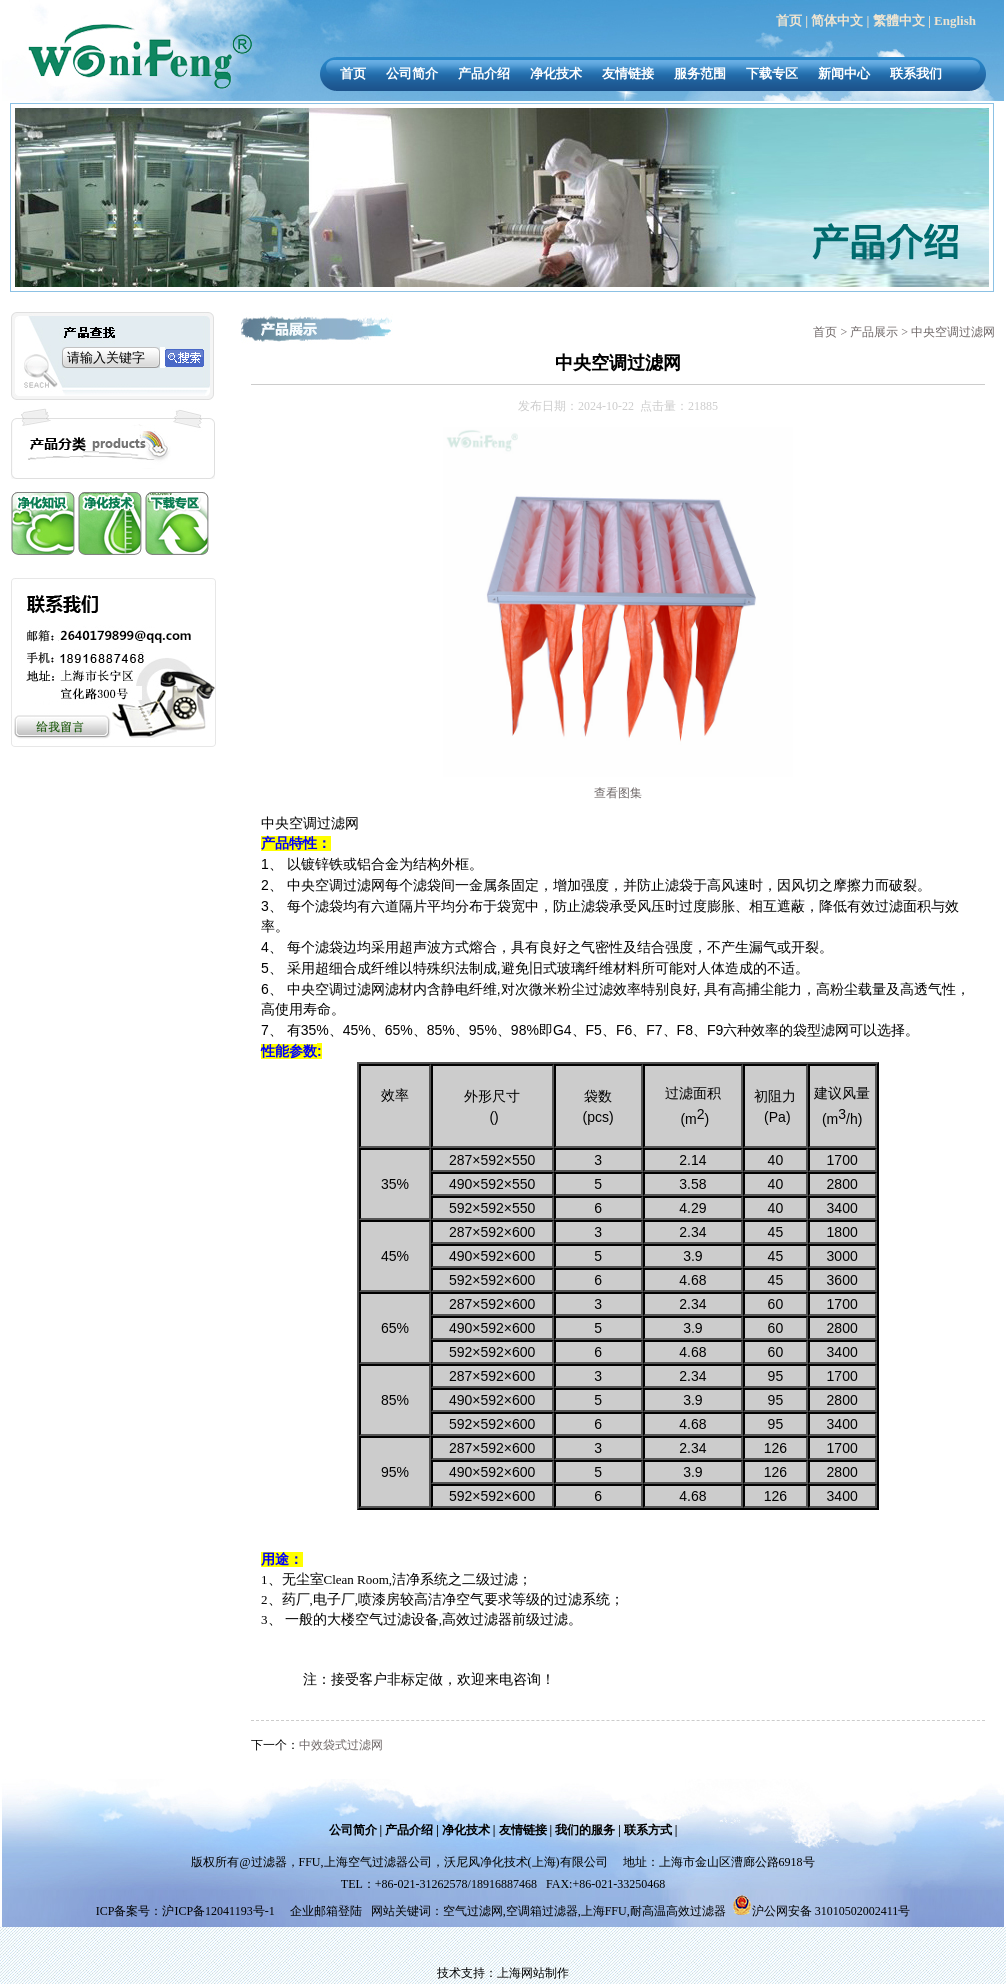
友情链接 (628, 73)
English (955, 20)
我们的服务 (585, 1830)
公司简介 (412, 73)
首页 (789, 20)
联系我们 (916, 73)
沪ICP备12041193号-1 (219, 1911)
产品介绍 (484, 73)
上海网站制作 (533, 1973)
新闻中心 (844, 73)
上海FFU (604, 1911)
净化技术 (556, 73)
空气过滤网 (473, 1911)
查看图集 (618, 793)
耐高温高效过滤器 (678, 1911)
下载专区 (772, 73)
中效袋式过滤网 (341, 1745)
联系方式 (648, 1830)
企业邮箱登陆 (326, 1911)
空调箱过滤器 (542, 1911)
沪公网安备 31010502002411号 (831, 1911)
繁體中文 (899, 20)
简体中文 (837, 20)
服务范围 (700, 73)
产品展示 (875, 332)
